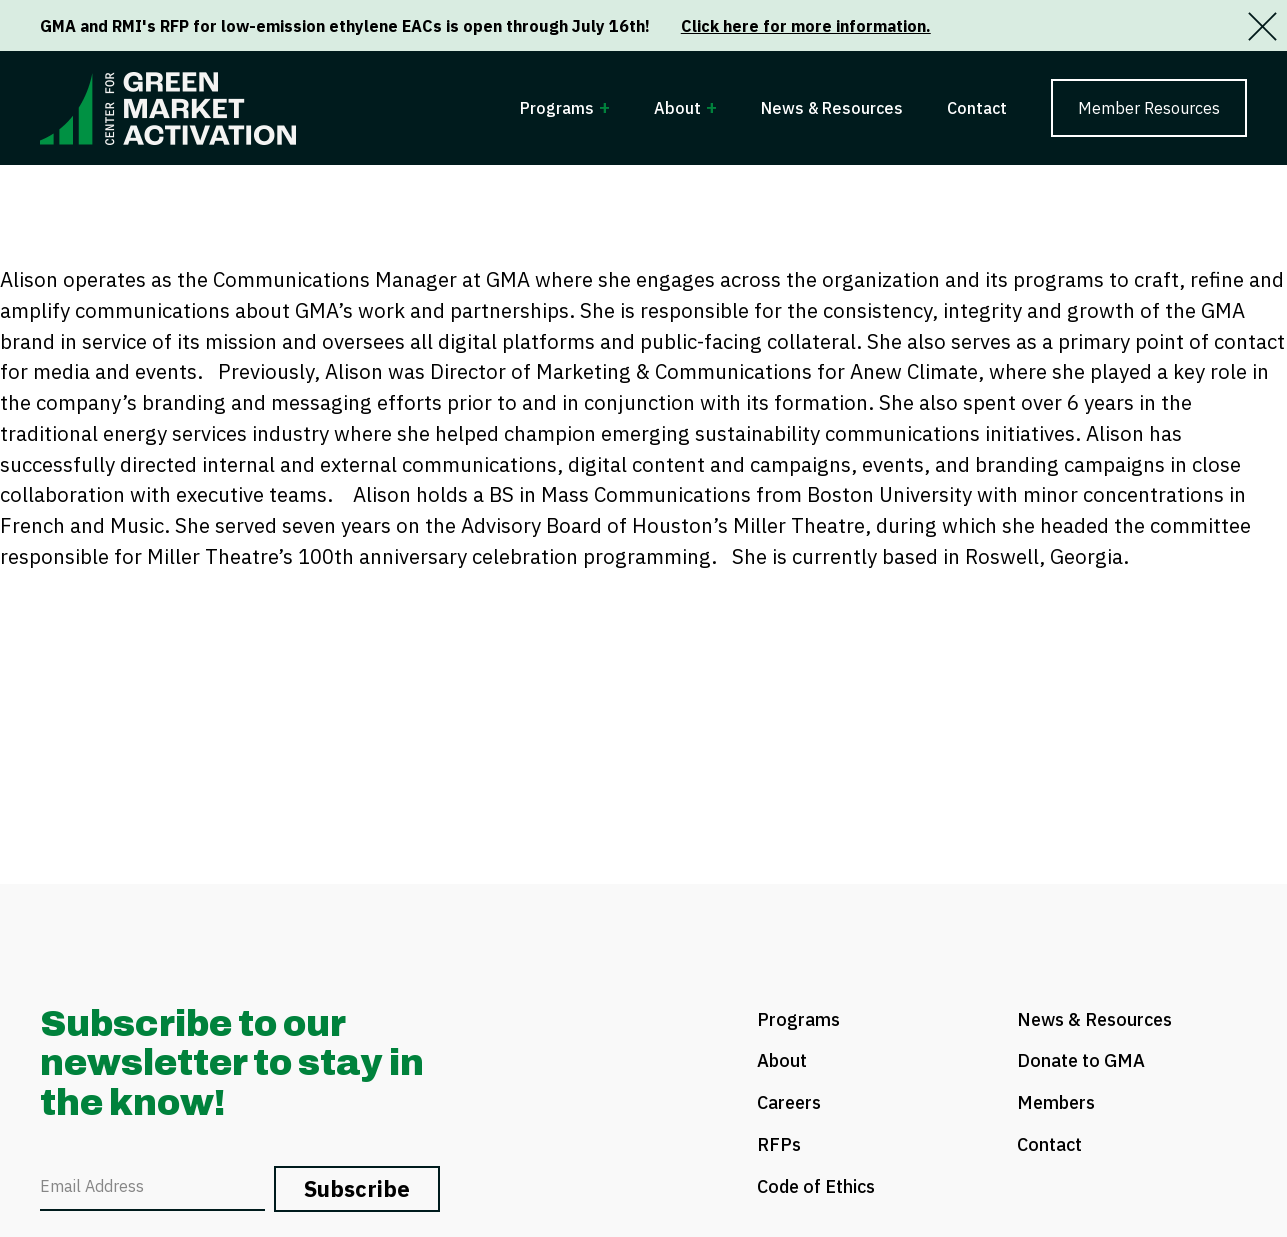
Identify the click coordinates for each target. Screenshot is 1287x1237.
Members (1056, 1102)
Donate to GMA (1081, 1060)
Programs (557, 108)
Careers (789, 1102)
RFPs (779, 1144)
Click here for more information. (806, 26)
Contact (977, 108)
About (677, 108)
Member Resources (1149, 108)
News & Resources (832, 108)
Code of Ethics (816, 1186)
